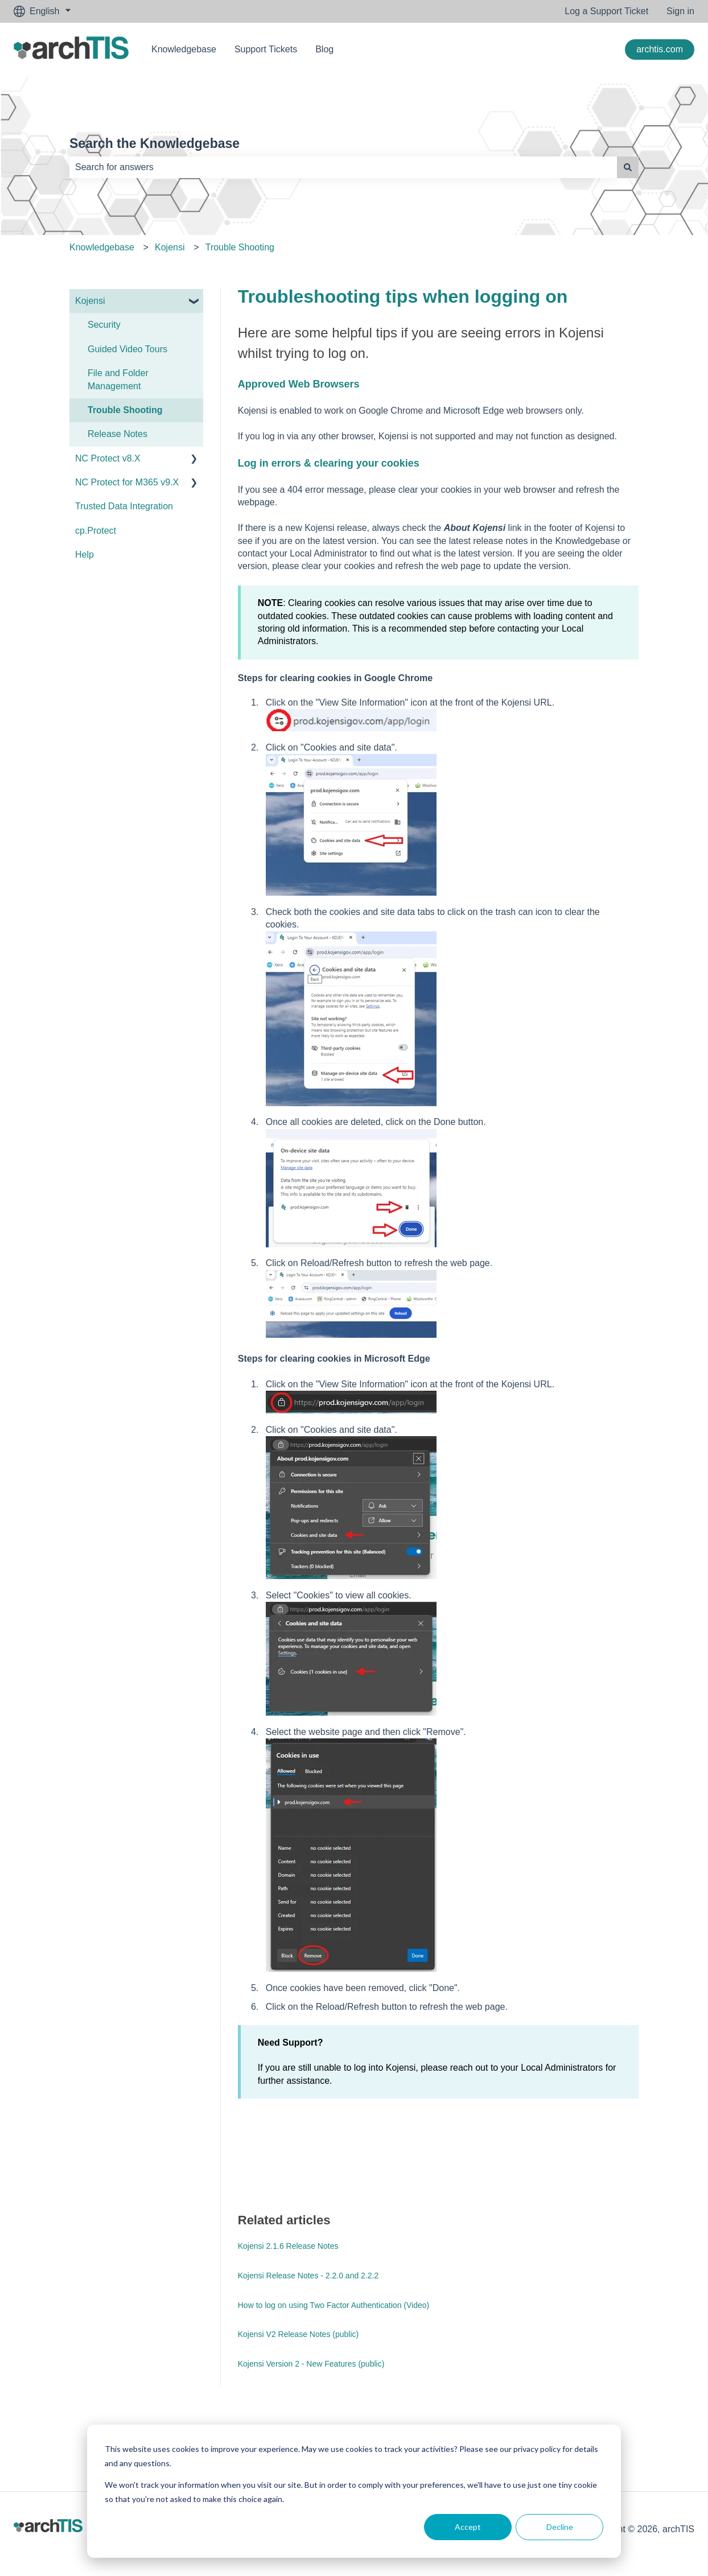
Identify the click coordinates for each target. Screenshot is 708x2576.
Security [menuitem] (104, 324)
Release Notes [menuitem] (117, 434)
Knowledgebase (183, 49)
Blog (324, 49)
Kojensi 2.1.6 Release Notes (288, 2246)
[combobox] (343, 167)
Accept (468, 2527)
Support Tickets (265, 49)
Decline (559, 2527)
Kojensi (169, 247)
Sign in (680, 11)
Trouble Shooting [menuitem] (125, 410)
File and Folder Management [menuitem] (118, 379)
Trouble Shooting (239, 247)
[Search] (628, 167)
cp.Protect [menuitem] (95, 530)
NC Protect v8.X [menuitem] (108, 458)
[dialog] (354, 2491)
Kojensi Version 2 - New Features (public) (311, 2363)
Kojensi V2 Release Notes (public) (298, 2334)
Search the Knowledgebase (154, 143)
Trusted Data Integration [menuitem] (124, 506)
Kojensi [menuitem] (90, 301)
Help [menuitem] (84, 554)
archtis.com (659, 49)
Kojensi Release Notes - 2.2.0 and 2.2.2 (308, 2275)
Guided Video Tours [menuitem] (127, 349)
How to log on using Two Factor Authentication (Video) (333, 2305)
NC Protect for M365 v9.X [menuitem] (127, 482)
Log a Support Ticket (606, 11)
